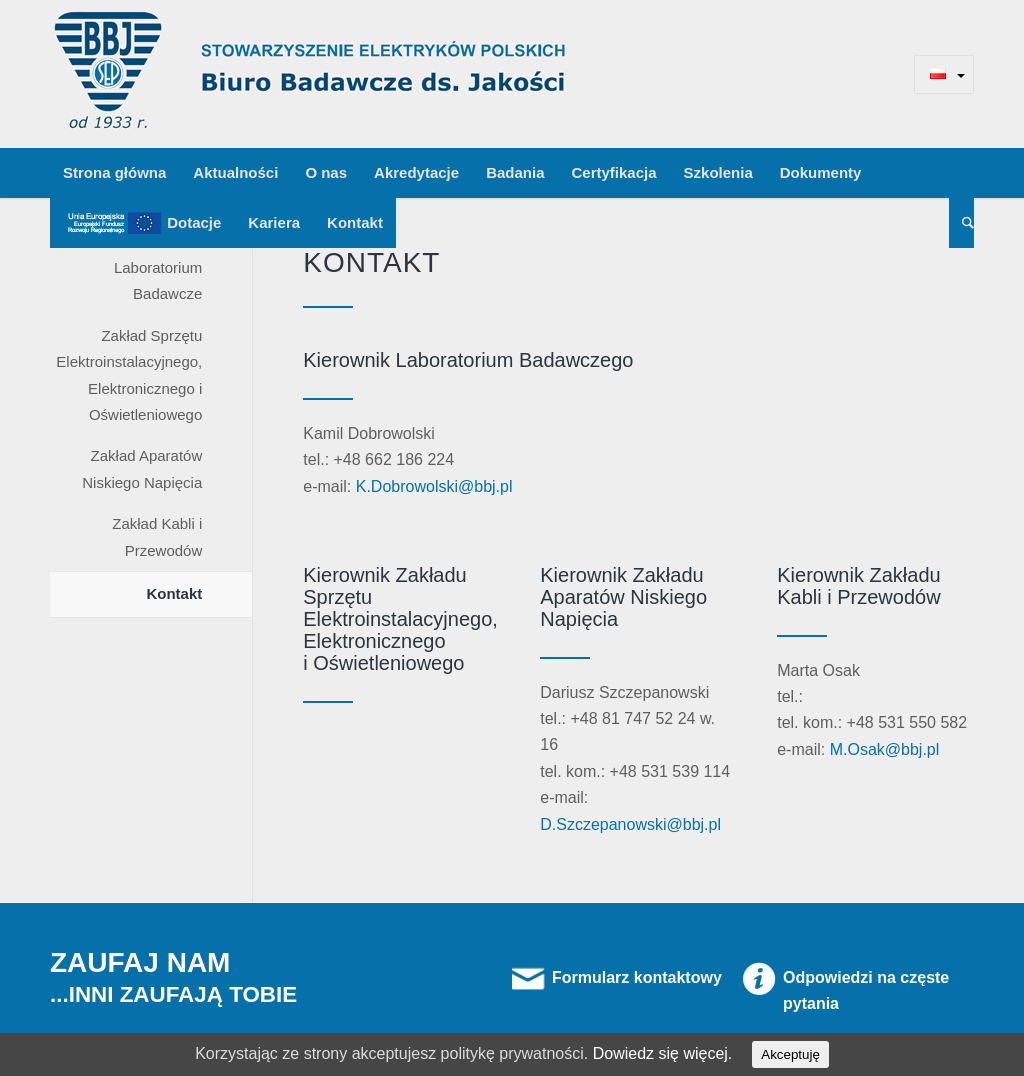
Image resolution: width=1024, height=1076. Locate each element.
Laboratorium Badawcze (158, 280)
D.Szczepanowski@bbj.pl (630, 824)
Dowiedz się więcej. (663, 1053)
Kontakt (174, 593)
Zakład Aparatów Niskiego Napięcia (142, 468)
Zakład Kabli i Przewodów (157, 536)
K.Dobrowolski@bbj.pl (434, 486)
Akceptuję (790, 1054)
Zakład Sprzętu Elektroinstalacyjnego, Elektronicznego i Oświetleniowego (129, 375)
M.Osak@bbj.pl (885, 749)
